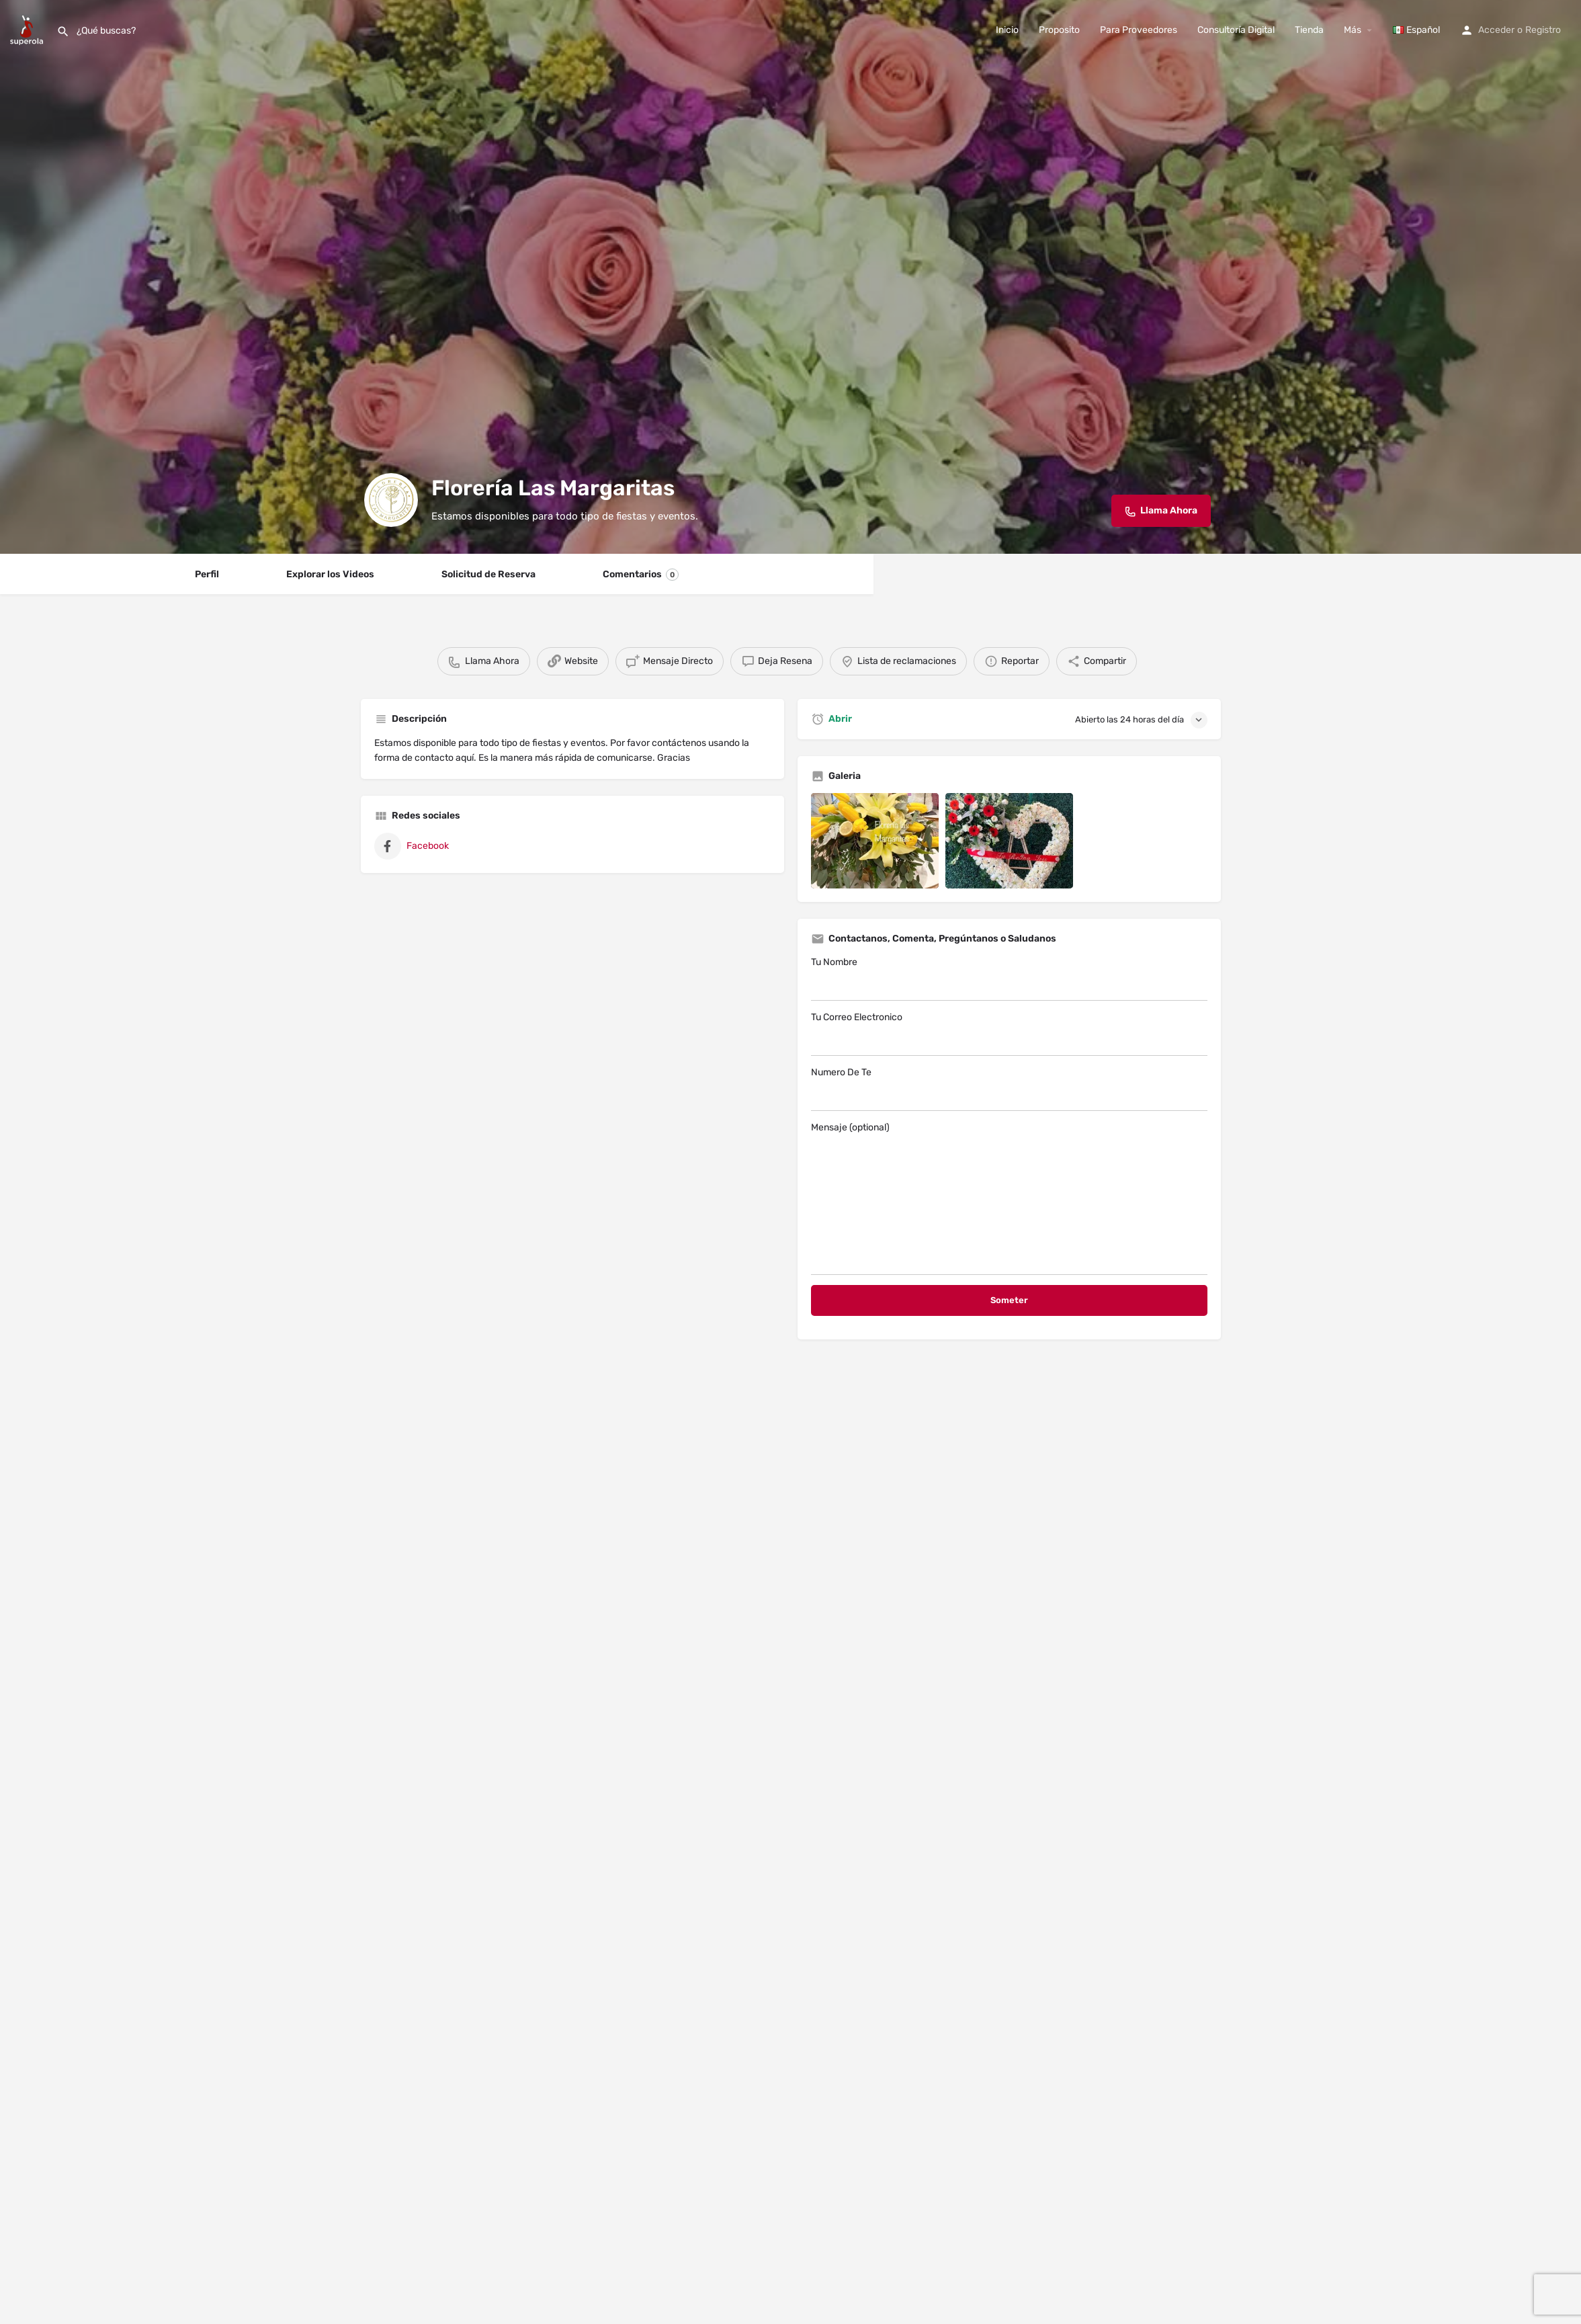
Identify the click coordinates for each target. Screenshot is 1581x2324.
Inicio (1007, 30)
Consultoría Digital (1236, 30)
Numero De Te (1009, 1089)
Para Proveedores (1138, 30)
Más (1352, 30)
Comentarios (641, 575)
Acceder (1496, 30)
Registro (1543, 30)
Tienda (1309, 30)
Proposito (1059, 30)
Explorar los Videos (330, 574)
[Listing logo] (391, 500)
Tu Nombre (1009, 978)
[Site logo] (28, 29)
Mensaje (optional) (1009, 1198)
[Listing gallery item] (875, 841)
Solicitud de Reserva (488, 574)
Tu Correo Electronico (1009, 1033)
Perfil (207, 574)
